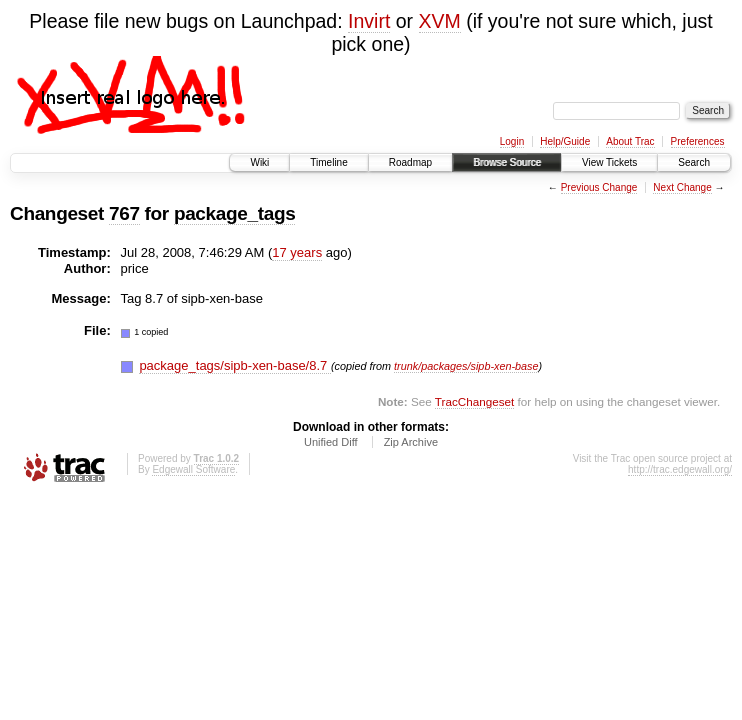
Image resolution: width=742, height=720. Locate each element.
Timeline (328, 162)
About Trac (630, 141)
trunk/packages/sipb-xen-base (466, 366)
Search (694, 162)
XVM (440, 21)
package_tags (235, 213)
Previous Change (599, 187)
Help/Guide (565, 141)
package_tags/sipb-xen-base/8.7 (235, 365)
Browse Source (507, 162)
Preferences (698, 141)
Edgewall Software (193, 469)
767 (124, 213)
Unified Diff (331, 442)
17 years (297, 252)
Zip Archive (411, 442)
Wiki (259, 162)
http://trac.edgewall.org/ (680, 469)
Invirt (369, 21)
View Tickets (609, 162)
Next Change (682, 187)
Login (512, 141)
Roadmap (410, 162)
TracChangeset (474, 401)
